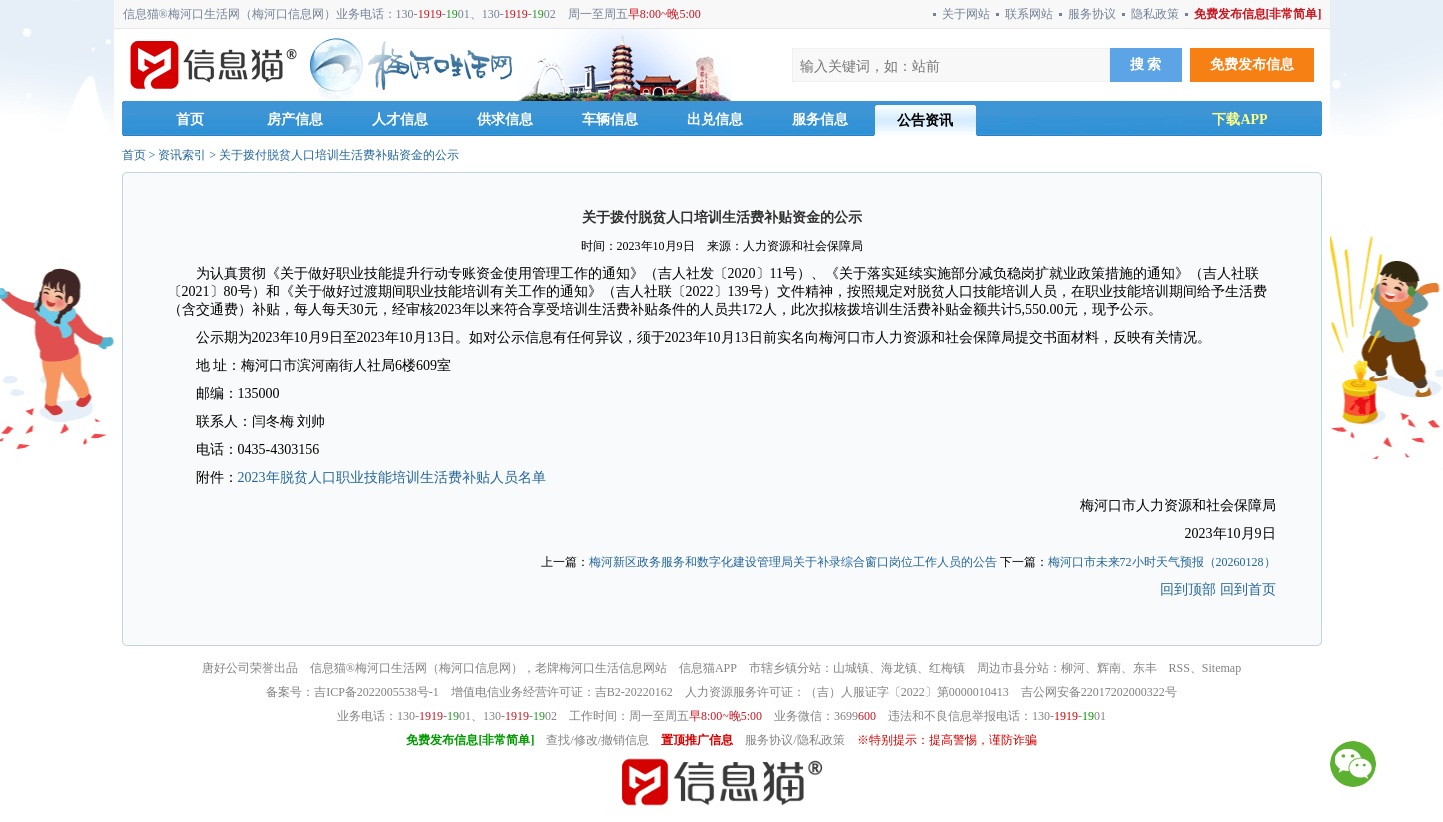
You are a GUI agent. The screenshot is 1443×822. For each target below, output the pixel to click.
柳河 (1073, 668)
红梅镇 (947, 668)
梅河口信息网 (475, 668)
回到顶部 (1188, 589)
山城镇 (851, 668)
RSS (1179, 668)
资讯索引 (182, 155)
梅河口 (577, 668)
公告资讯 (925, 120)
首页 (190, 119)
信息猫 (328, 668)
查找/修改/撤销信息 (597, 740)
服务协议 (1092, 14)
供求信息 (505, 119)
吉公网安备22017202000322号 (1099, 692)
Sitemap (1221, 668)
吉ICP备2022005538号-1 (376, 692)
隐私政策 (1155, 14)
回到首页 (1248, 589)
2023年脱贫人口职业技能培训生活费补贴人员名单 (392, 477)
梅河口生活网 (391, 668)
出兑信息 (715, 119)
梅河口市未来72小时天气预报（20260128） (1162, 562)
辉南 (1109, 668)
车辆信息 (610, 119)
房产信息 (295, 119)
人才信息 (400, 119)
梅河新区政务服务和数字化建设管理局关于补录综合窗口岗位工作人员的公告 (793, 562)
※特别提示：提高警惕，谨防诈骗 (947, 740)
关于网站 (966, 14)
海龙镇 (899, 668)
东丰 (1145, 668)
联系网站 (1029, 14)
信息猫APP (708, 668)
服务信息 (820, 119)
